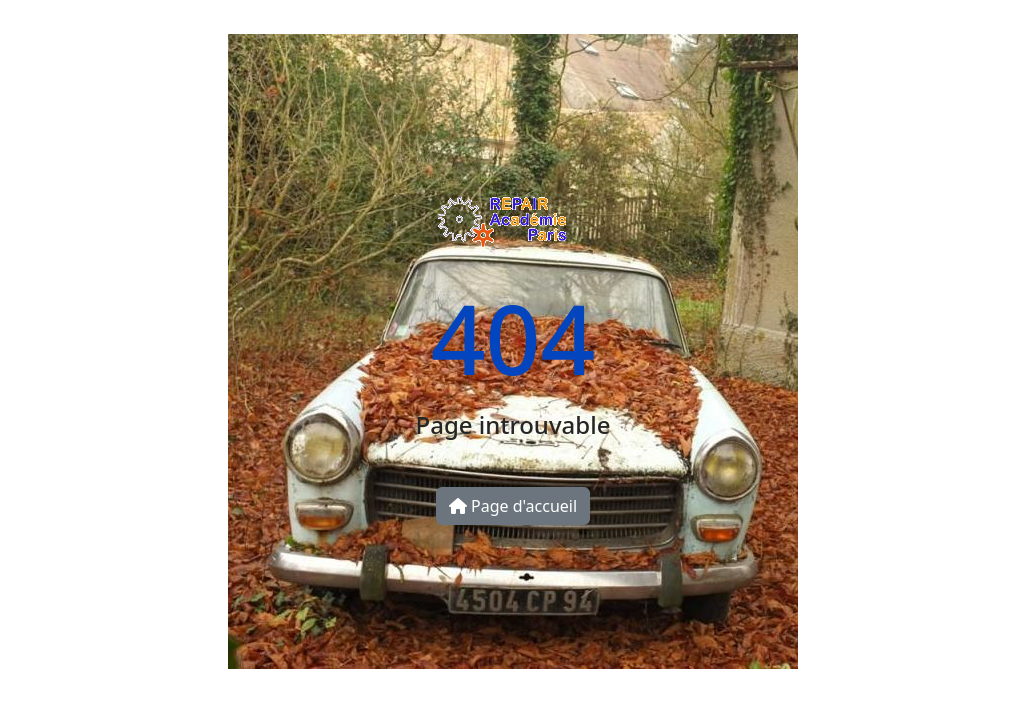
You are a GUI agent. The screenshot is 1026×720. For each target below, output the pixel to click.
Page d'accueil (513, 506)
